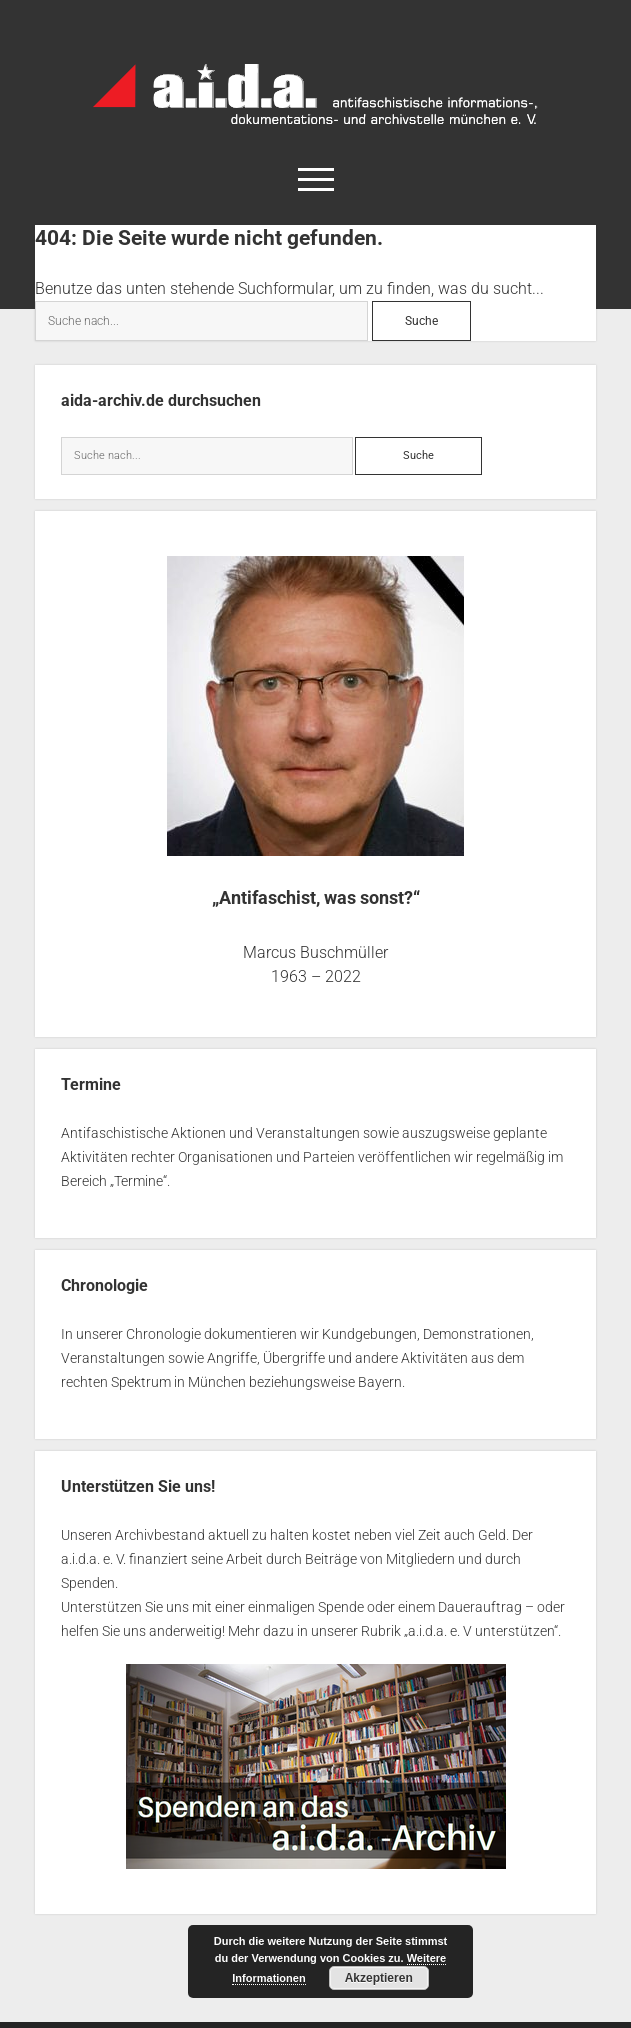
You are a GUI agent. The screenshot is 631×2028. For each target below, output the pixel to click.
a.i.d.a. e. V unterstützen (481, 1631)
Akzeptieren (379, 1978)
